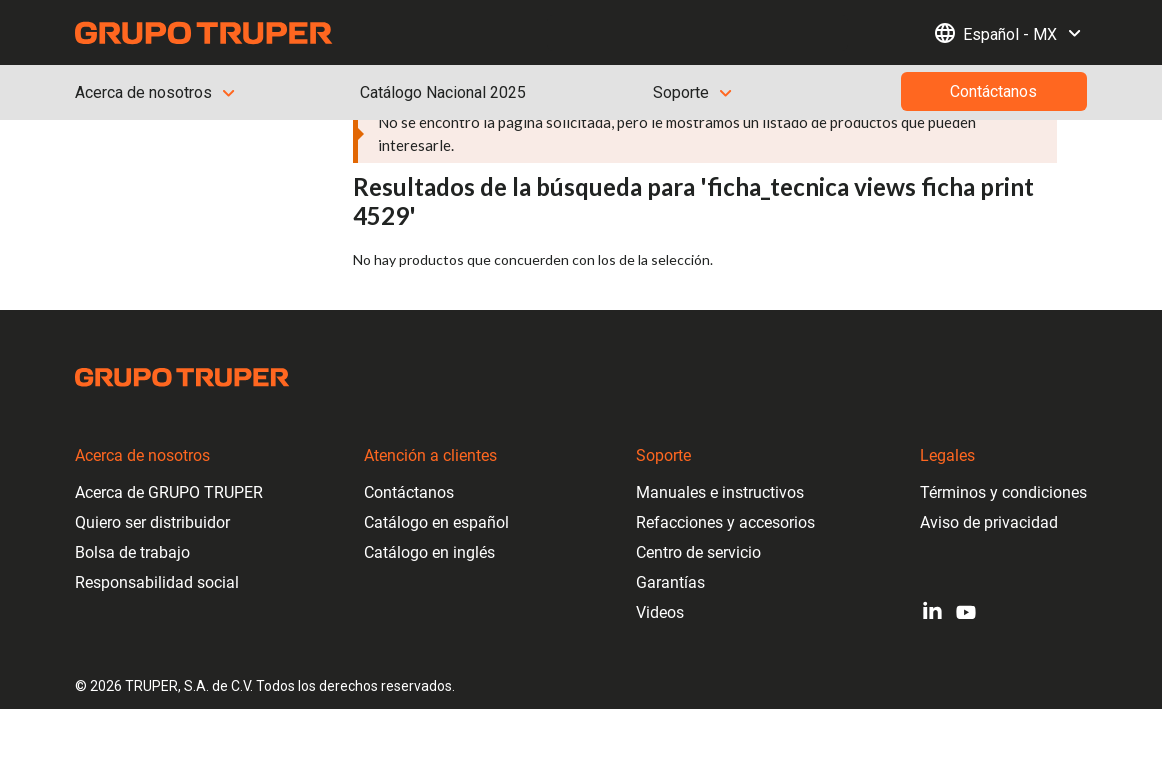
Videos (660, 612)
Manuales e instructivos (720, 492)
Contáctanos (409, 492)
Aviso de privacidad (989, 522)
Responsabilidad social (157, 582)
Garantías (670, 582)
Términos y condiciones (1003, 492)
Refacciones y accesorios (725, 522)
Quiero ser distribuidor (152, 522)
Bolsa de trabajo (132, 552)
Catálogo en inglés (429, 552)
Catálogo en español (436, 522)
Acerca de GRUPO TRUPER (169, 492)
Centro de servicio (698, 552)
